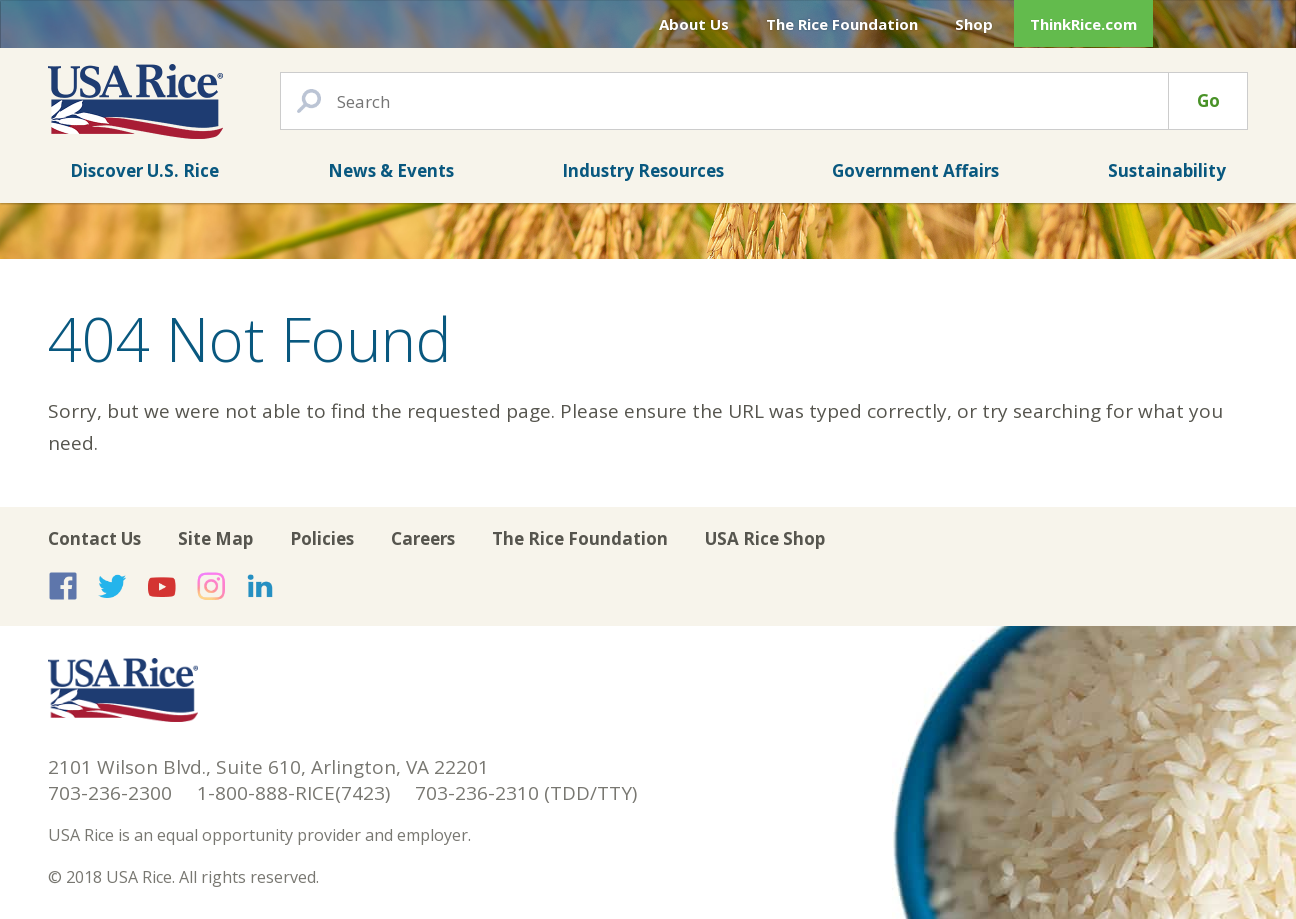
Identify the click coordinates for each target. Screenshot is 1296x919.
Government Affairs (915, 170)
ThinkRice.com (1083, 24)
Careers (423, 538)
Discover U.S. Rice (144, 170)
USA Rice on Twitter (112, 586)
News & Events (391, 170)
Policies (322, 538)
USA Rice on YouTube (162, 586)
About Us (694, 24)
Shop (974, 24)
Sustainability (1167, 170)
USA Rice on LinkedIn (260, 586)
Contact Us (94, 538)
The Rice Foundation (842, 24)
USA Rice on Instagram (211, 586)
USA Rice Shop (765, 538)
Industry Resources (643, 170)
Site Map (215, 538)
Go (1208, 100)
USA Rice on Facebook (63, 586)
